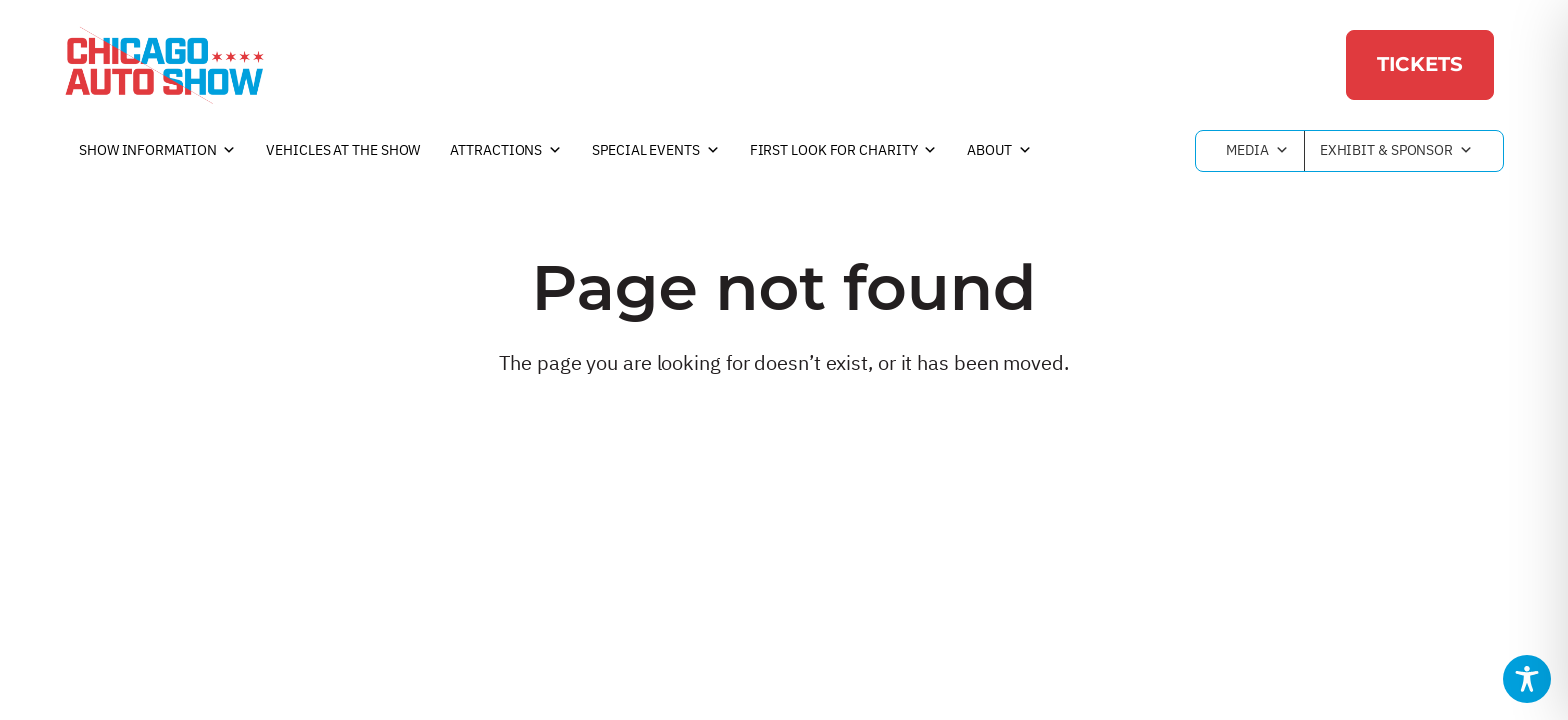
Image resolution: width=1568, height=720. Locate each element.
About (999, 151)
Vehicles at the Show (343, 150)
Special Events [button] (656, 151)
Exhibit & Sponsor (1396, 151)
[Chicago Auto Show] (164, 65)
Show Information (157, 151)
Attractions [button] (506, 151)
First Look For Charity (844, 151)
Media (1257, 151)
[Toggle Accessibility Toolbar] (1527, 679)
